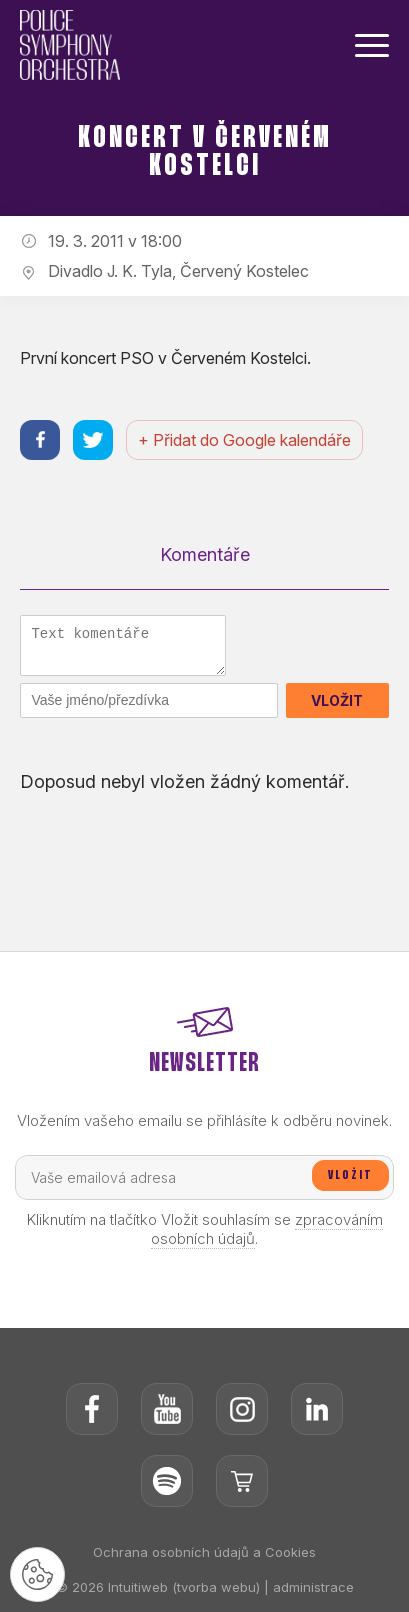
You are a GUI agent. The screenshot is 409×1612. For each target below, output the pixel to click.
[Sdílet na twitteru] (93, 440)
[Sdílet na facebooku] (40, 440)
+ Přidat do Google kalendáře (244, 440)
